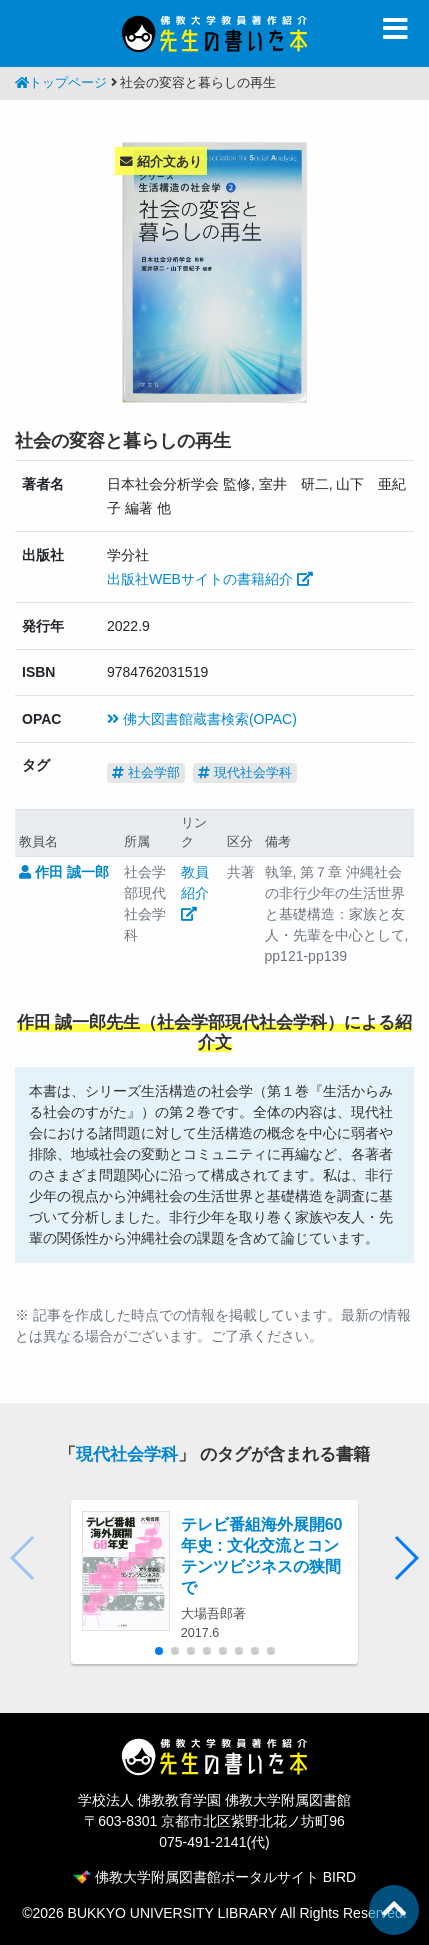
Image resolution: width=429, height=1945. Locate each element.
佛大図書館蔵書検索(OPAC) (202, 719)
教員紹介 (195, 892)
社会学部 (146, 772)
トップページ (61, 83)
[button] (405, 1558)
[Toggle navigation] (395, 29)
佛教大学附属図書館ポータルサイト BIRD (214, 1877)
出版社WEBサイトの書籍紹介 (210, 579)
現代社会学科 (245, 772)
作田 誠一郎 (64, 872)
